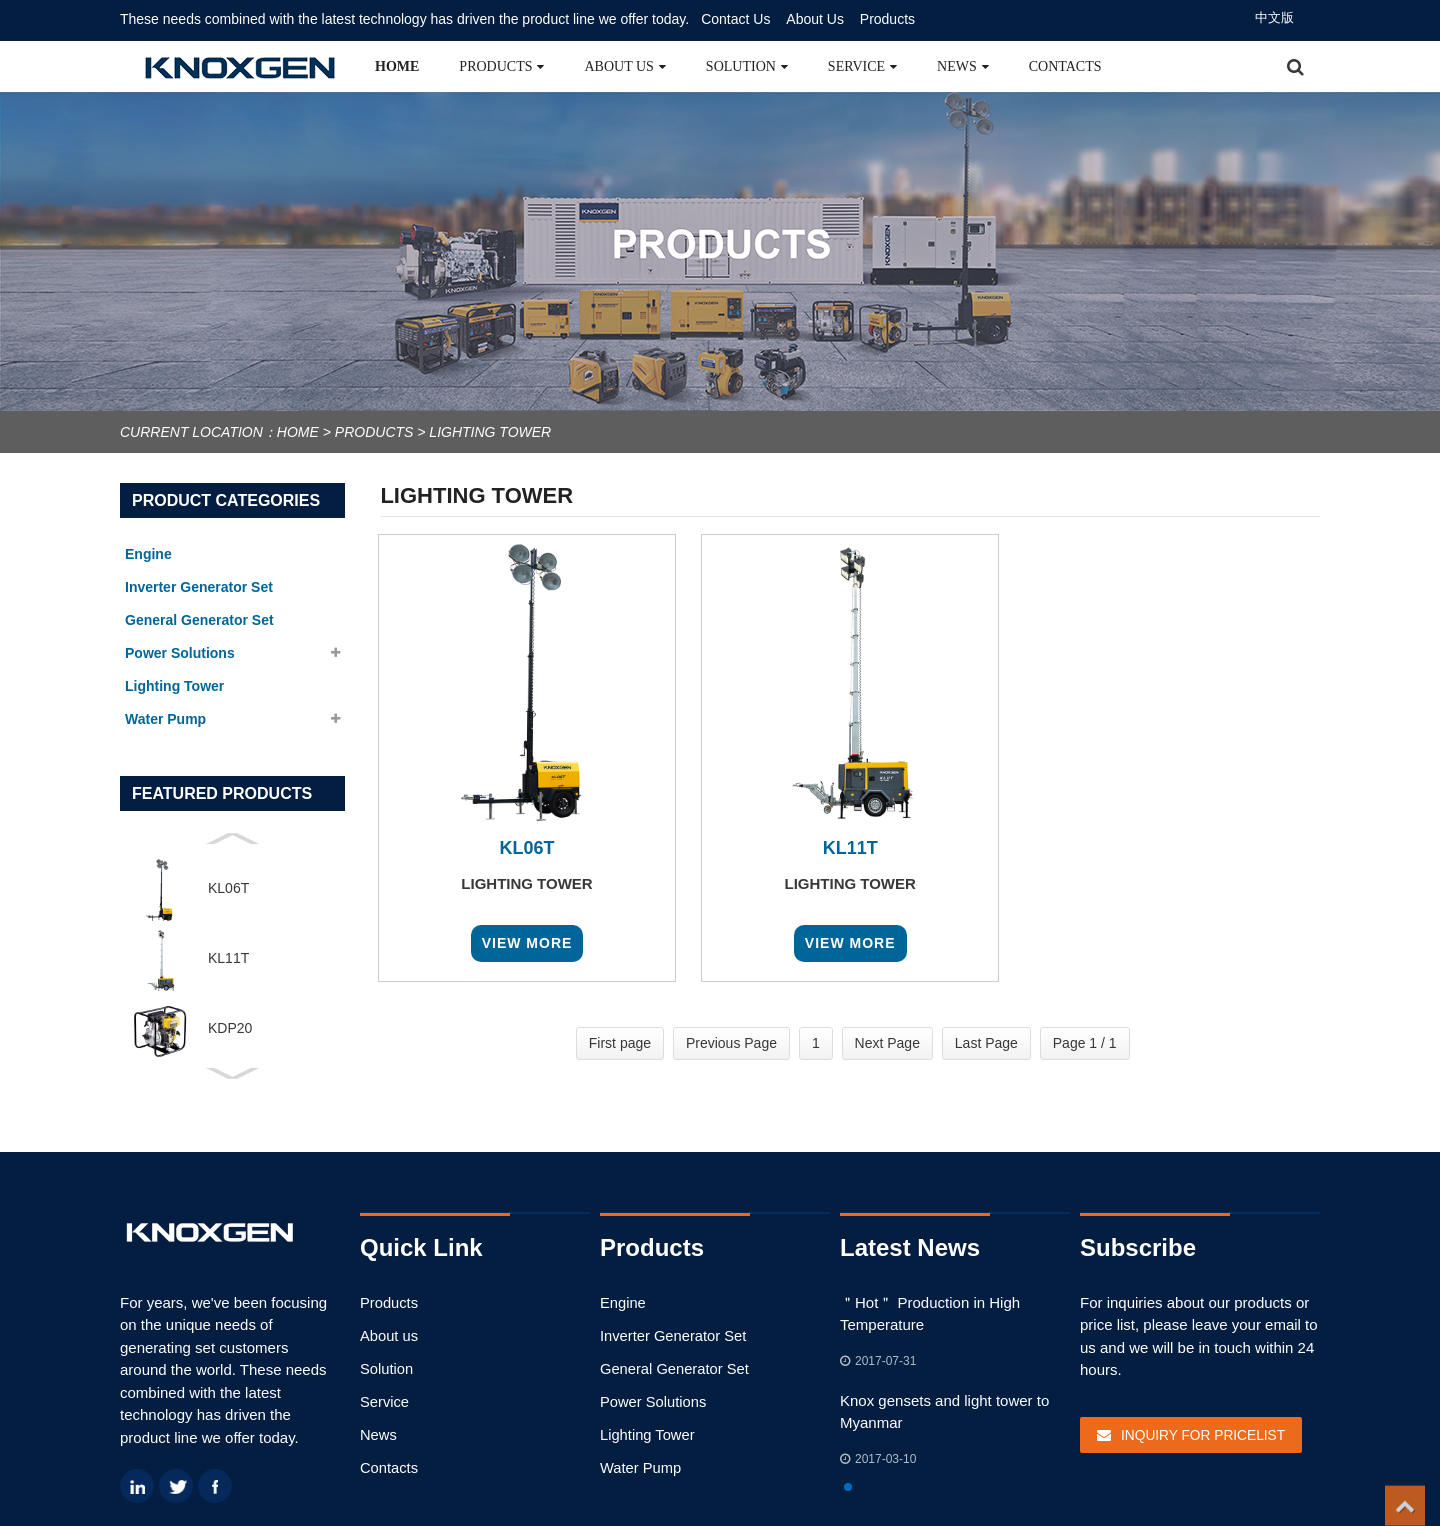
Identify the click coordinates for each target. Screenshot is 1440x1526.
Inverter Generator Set (668, 1334)
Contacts (1065, 66)
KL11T (228, 958)
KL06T (228, 888)
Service (862, 66)
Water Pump (637, 1465)
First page (620, 1043)
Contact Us (735, 19)
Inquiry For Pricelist (1197, 1433)
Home (397, 66)
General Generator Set (669, 1367)
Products (887, 19)
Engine (621, 1301)
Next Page (887, 1043)
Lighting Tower (490, 432)
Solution (747, 66)
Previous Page (731, 1043)
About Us (815, 19)
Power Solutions (649, 1399)
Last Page (986, 1043)
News (963, 66)
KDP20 (230, 1028)
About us (624, 66)
